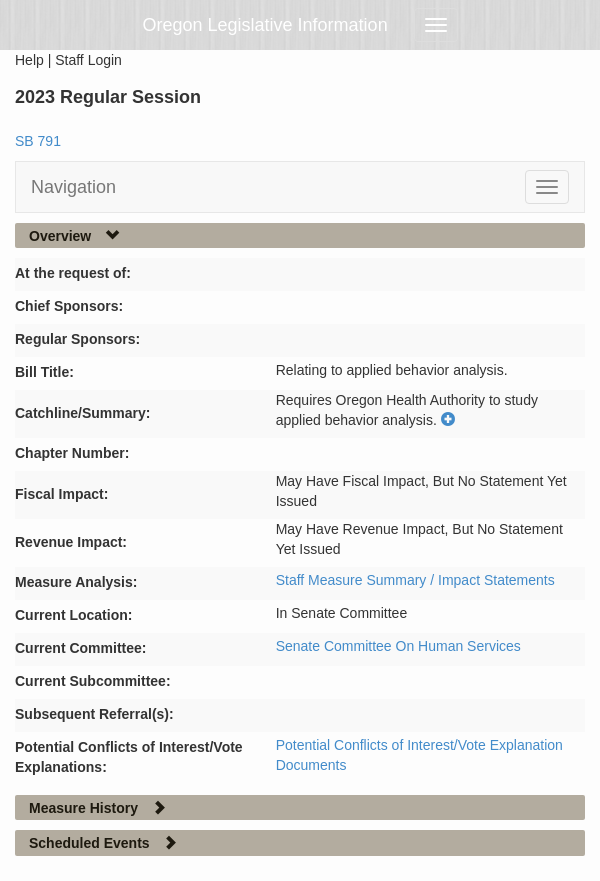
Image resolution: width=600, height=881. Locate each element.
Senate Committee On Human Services (398, 646)
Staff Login (88, 60)
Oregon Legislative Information (265, 25)
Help (29, 60)
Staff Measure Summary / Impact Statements (415, 580)
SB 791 (38, 141)
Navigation (73, 187)
